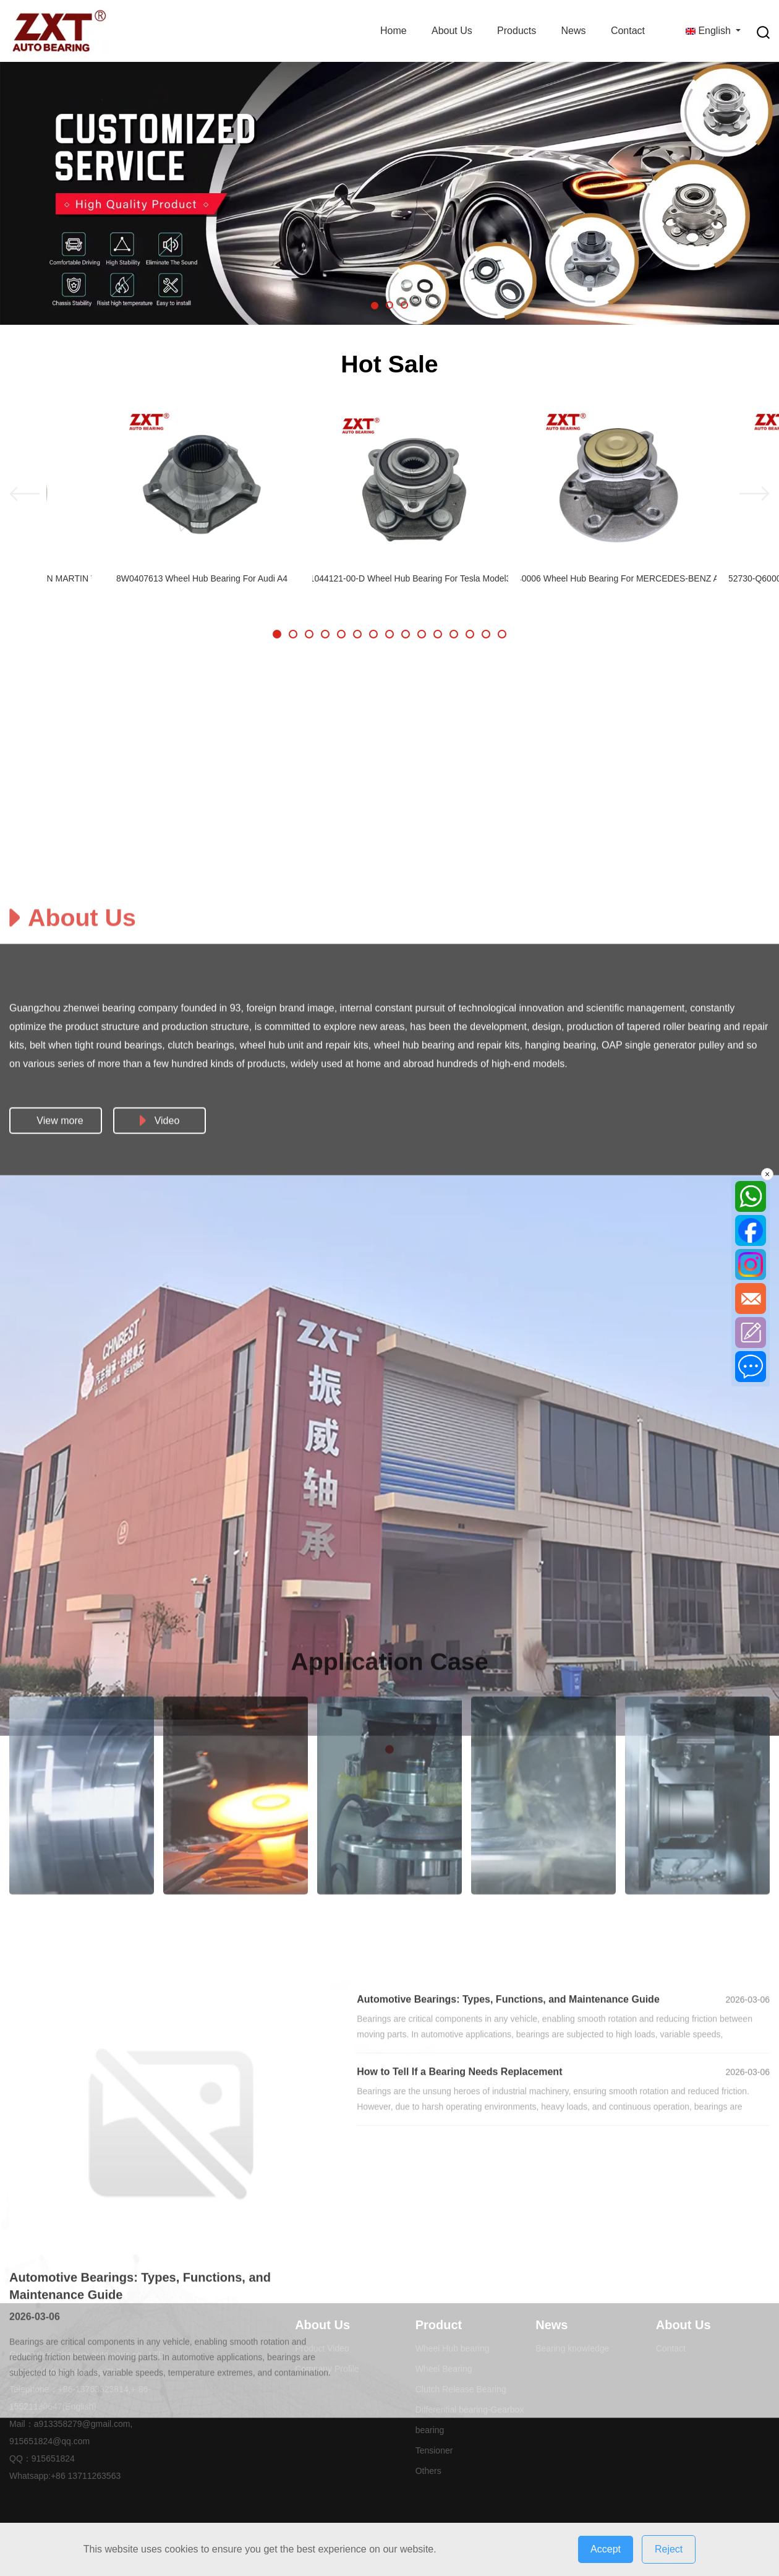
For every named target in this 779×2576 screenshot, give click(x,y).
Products (516, 30)
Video (160, 1700)
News (573, 30)
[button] (374, 305)
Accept (605, 2549)
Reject (669, 2549)
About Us (452, 30)
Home (393, 30)
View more (59, 1699)
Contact (628, 30)
